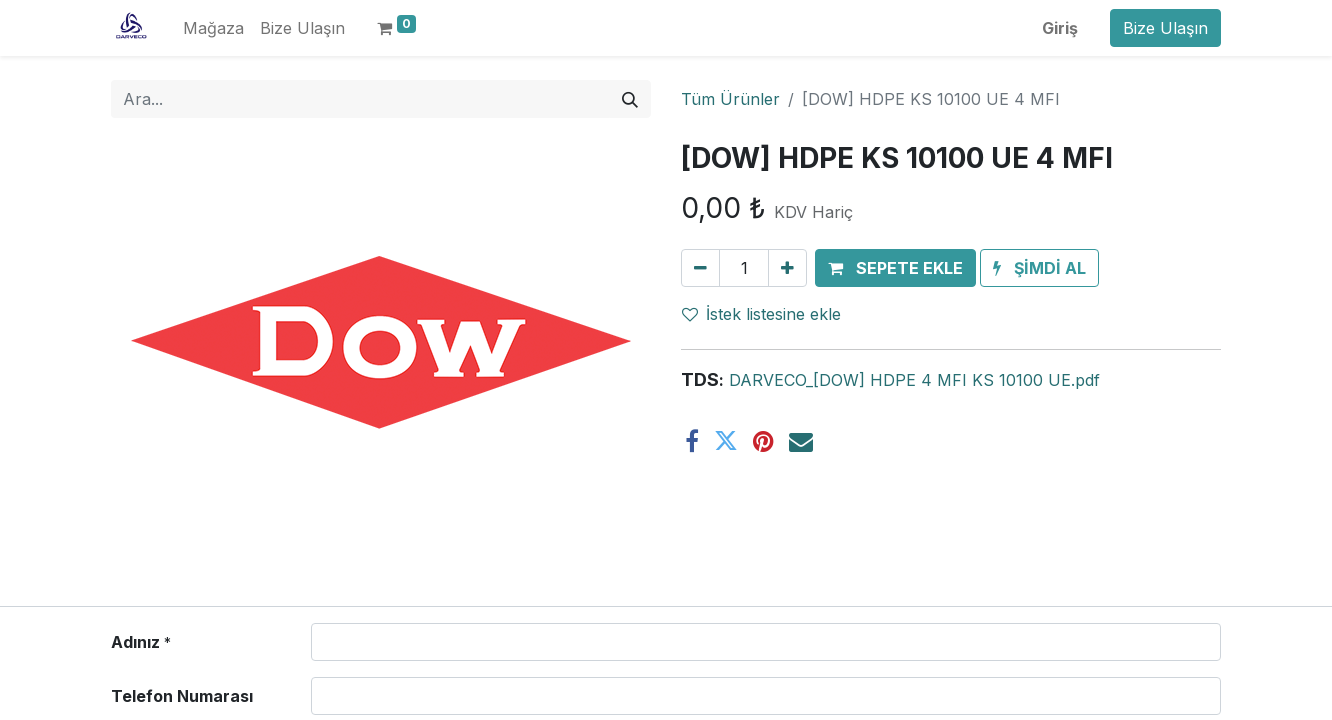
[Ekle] (787, 268)
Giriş (1060, 28)
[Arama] (630, 99)
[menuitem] (213, 28)
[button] (895, 268)
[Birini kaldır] (700, 268)
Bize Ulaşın (1165, 28)
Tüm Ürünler (730, 99)
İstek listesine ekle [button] (761, 314)
